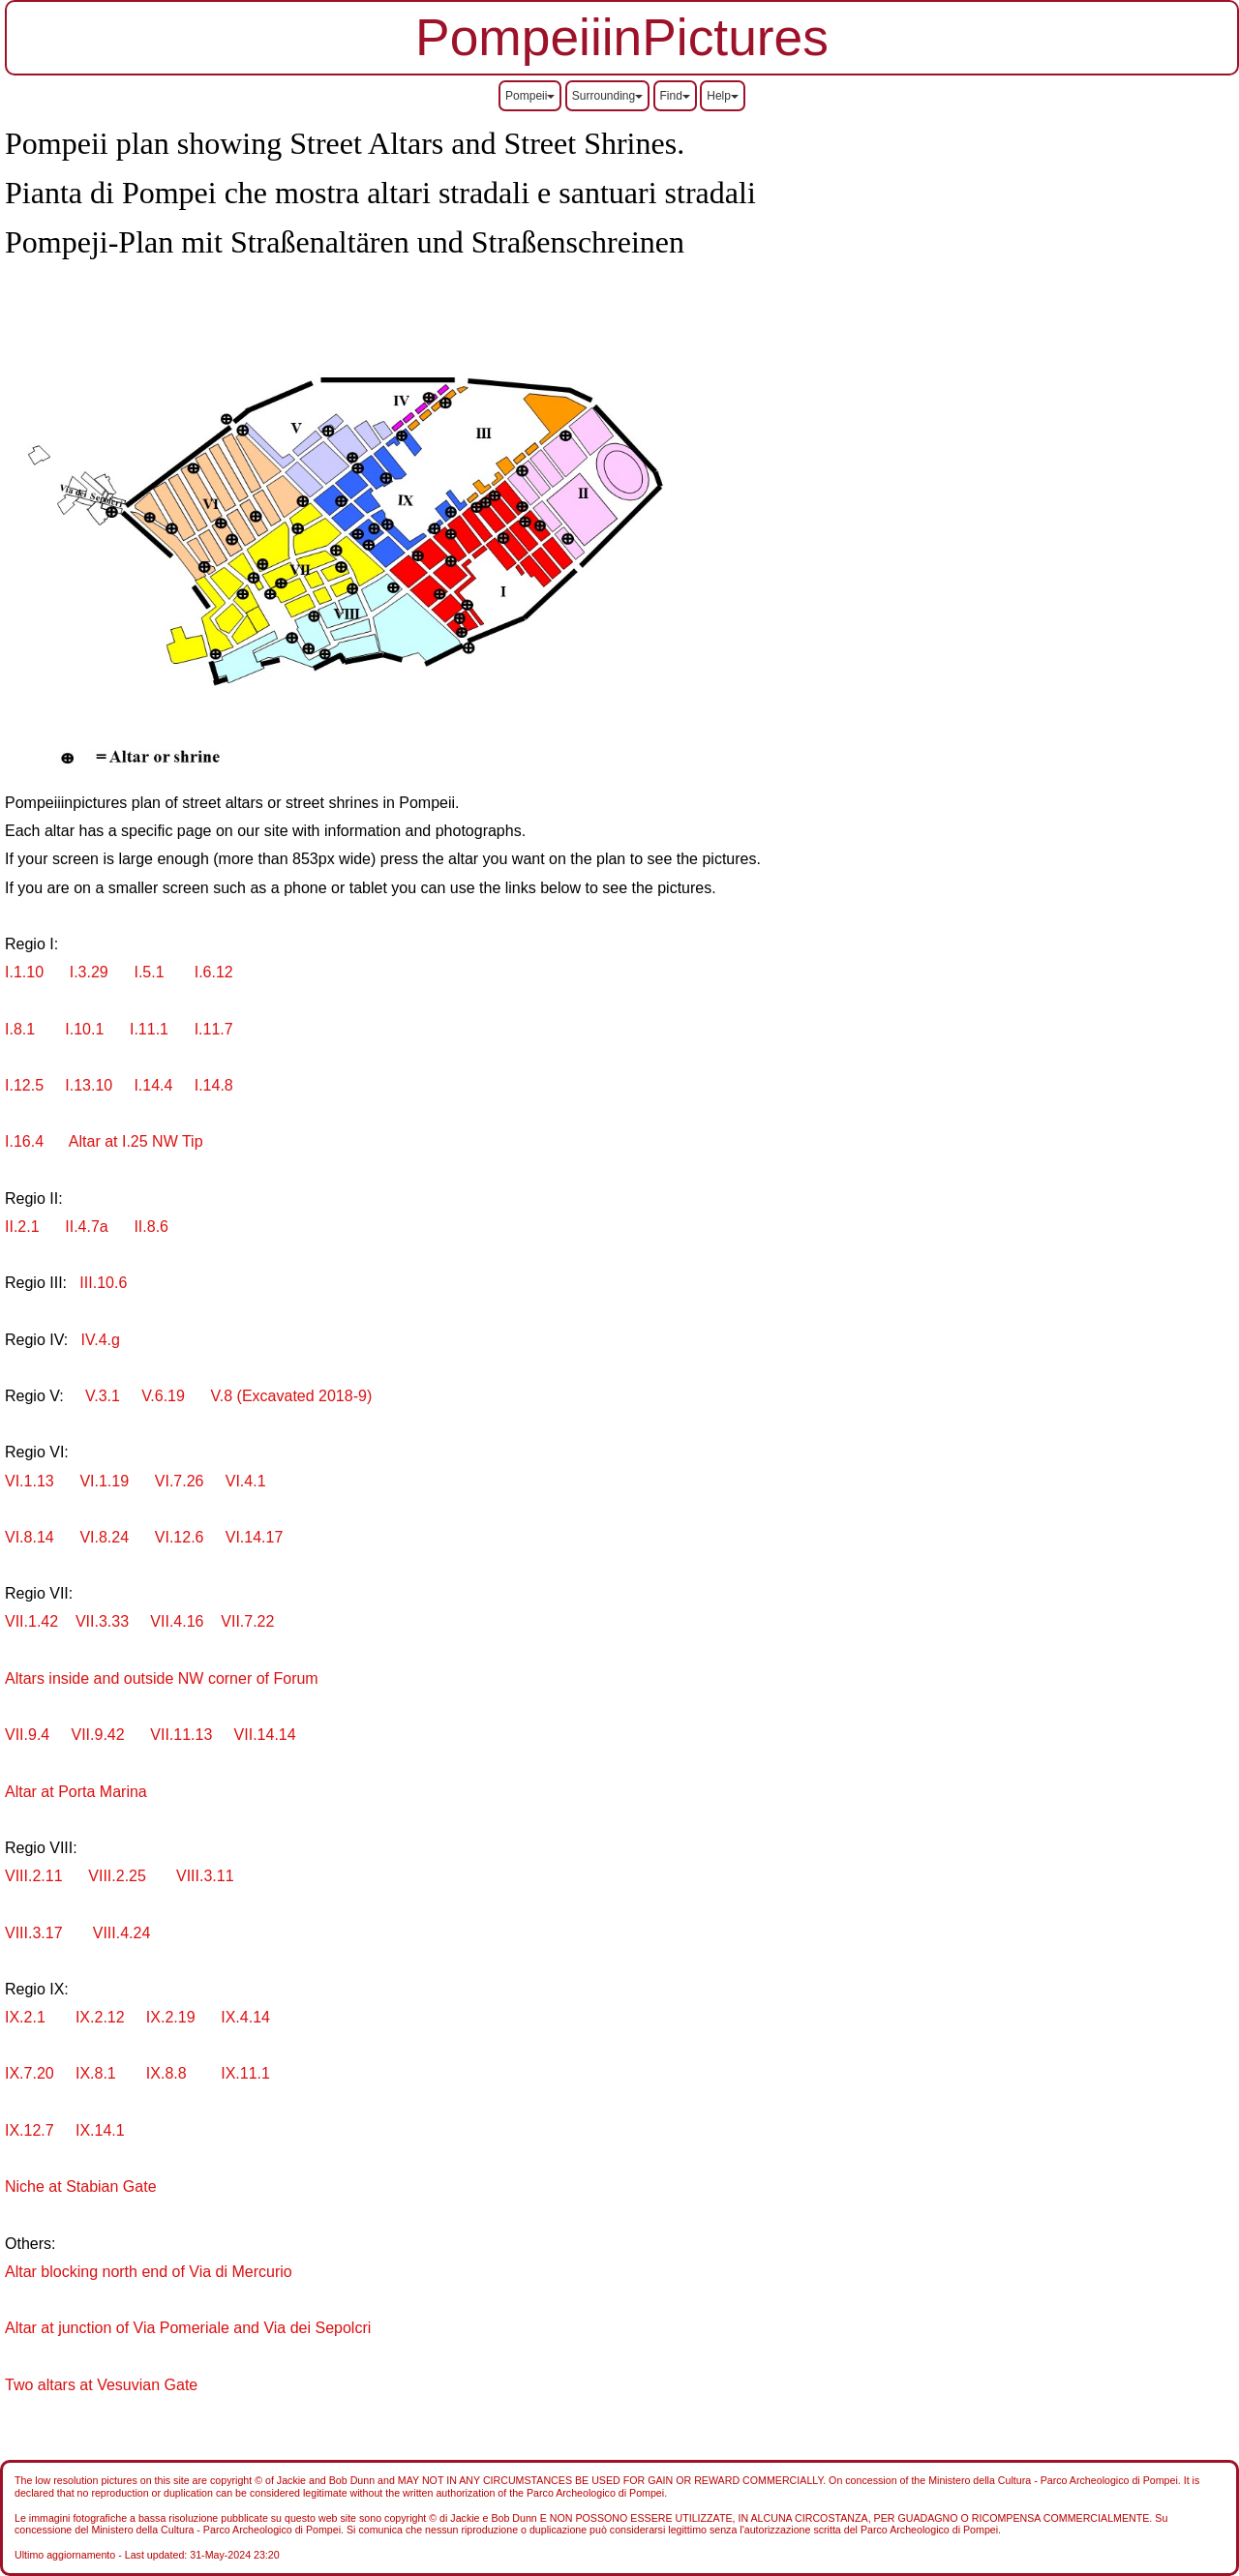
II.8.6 (151, 1226)
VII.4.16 (176, 1621)
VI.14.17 (250, 1537)
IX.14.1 (98, 2130)
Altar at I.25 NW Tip (129, 1141)
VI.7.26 (179, 1481)
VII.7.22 (246, 1621)
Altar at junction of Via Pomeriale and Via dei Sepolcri (188, 2328)
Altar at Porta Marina (76, 1791)
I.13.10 (90, 1085)
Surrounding (607, 96)
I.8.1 (26, 1029)
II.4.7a (81, 1226)
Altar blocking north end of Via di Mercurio (148, 2271)
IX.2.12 (98, 2017)
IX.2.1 (27, 2017)
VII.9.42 (96, 1734)
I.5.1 (149, 972)
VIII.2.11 (36, 1876)
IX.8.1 (98, 2073)
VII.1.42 (34, 1621)
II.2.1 (22, 1226)
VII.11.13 (177, 1734)
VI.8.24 (106, 1537)
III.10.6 (101, 1282)
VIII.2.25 (117, 1876)
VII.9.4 (27, 1734)
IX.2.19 (168, 2017)
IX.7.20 (31, 2073)
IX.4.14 (245, 2017)
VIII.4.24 (119, 1933)
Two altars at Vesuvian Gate (101, 2385)
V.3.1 (102, 1396)
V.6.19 (163, 1396)
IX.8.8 (166, 2073)
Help (723, 96)
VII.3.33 (102, 1621)
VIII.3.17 (36, 1933)
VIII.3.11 (199, 1876)
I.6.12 (206, 972)
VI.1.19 (103, 1481)
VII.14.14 (265, 1734)
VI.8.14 (31, 1537)
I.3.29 (91, 972)
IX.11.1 (245, 2073)
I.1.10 (30, 972)
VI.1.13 (31, 1481)
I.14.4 (153, 1085)
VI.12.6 (177, 1537)
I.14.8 (214, 1085)
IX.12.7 (31, 2130)
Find (675, 96)
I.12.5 (26, 1085)
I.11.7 (214, 1029)
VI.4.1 (246, 1481)
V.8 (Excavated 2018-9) (292, 1396)
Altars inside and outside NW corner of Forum (161, 1678)
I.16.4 (24, 1141)
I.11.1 (149, 1029)
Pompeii (530, 96)
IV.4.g (100, 1340)
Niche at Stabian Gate (81, 2186)
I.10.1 (86, 1029)
